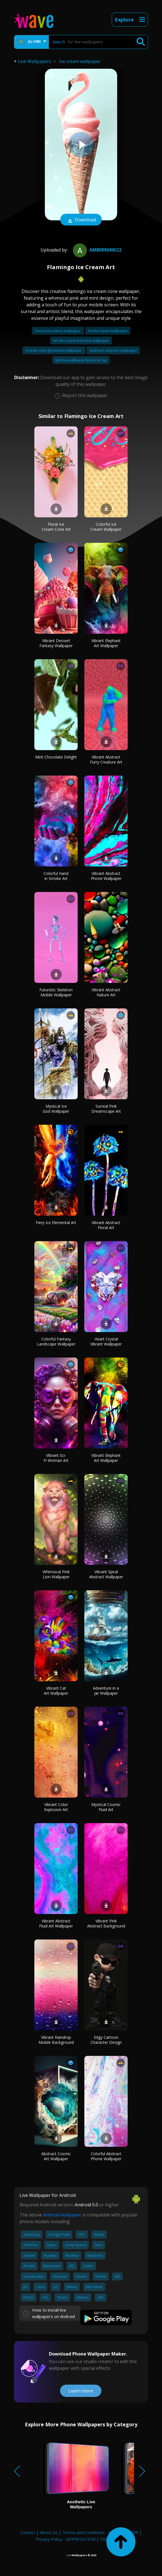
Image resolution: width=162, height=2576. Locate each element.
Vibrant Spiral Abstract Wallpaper (106, 1574)
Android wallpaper (62, 2215)
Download (81, 220)
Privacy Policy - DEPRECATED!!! (66, 2539)
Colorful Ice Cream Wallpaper (106, 527)
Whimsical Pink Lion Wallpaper (56, 1574)
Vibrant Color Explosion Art (56, 1807)
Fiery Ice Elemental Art (56, 1222)
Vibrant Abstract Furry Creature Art (106, 759)
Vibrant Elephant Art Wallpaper (106, 643)
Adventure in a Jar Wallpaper (106, 1690)
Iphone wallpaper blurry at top (81, 360)
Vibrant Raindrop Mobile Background (56, 2040)
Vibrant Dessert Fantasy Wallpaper (56, 643)
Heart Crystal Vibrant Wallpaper (106, 1341)
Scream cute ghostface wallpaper (54, 350)
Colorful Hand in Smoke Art (56, 876)
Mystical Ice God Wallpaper (56, 1108)
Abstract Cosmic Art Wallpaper (56, 2156)
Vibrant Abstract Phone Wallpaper (106, 876)
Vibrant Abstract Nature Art (106, 992)
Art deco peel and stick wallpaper (81, 340)
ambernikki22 (97, 250)
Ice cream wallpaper (80, 61)
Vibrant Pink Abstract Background (106, 1923)
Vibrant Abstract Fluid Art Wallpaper (56, 1923)
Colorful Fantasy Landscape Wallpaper (56, 1341)
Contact (27, 2532)
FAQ (104, 2539)
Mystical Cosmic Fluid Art (106, 1807)
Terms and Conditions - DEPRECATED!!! (100, 2532)
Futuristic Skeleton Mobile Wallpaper (56, 992)
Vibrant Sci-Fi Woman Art (56, 1458)
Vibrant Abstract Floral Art (106, 1225)
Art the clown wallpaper (108, 330)
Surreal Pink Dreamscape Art (106, 1108)
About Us (49, 2532)
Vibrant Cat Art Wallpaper (56, 1690)
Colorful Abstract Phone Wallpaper (106, 2156)
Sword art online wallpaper (58, 330)
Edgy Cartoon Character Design (106, 2040)
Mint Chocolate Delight (56, 757)
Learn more (80, 2391)
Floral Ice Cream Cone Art (56, 527)
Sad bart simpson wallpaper (113, 350)
